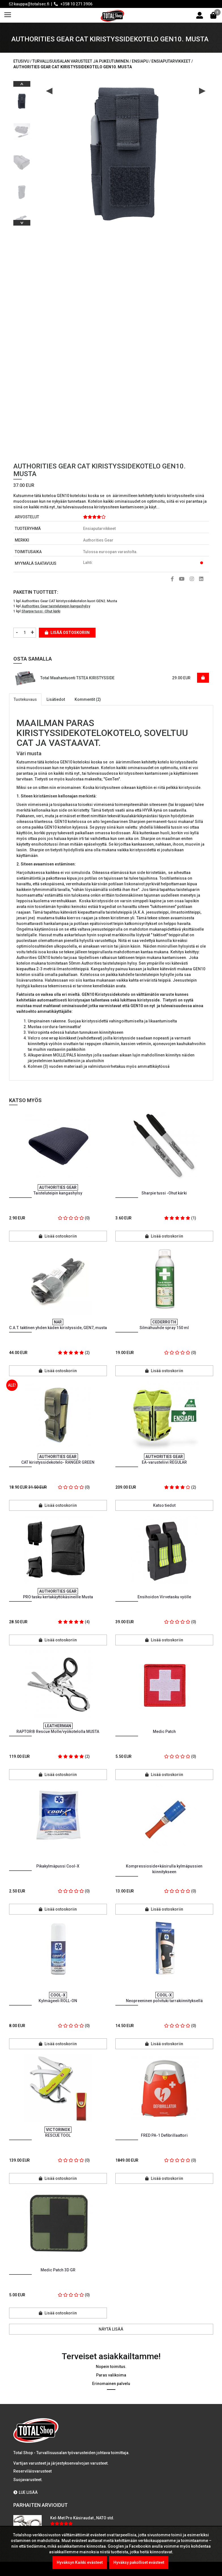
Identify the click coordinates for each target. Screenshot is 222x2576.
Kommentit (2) (88, 699)
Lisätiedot (55, 699)
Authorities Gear (98, 540)
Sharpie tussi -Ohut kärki (41, 611)
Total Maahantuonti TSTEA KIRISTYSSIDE (77, 678)
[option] (21, 99)
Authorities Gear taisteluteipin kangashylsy (56, 606)
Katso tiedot (164, 1505)
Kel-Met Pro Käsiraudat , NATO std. (82, 2518)
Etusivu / (22, 61)
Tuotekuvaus (25, 699)
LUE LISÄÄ (25, 2492)
